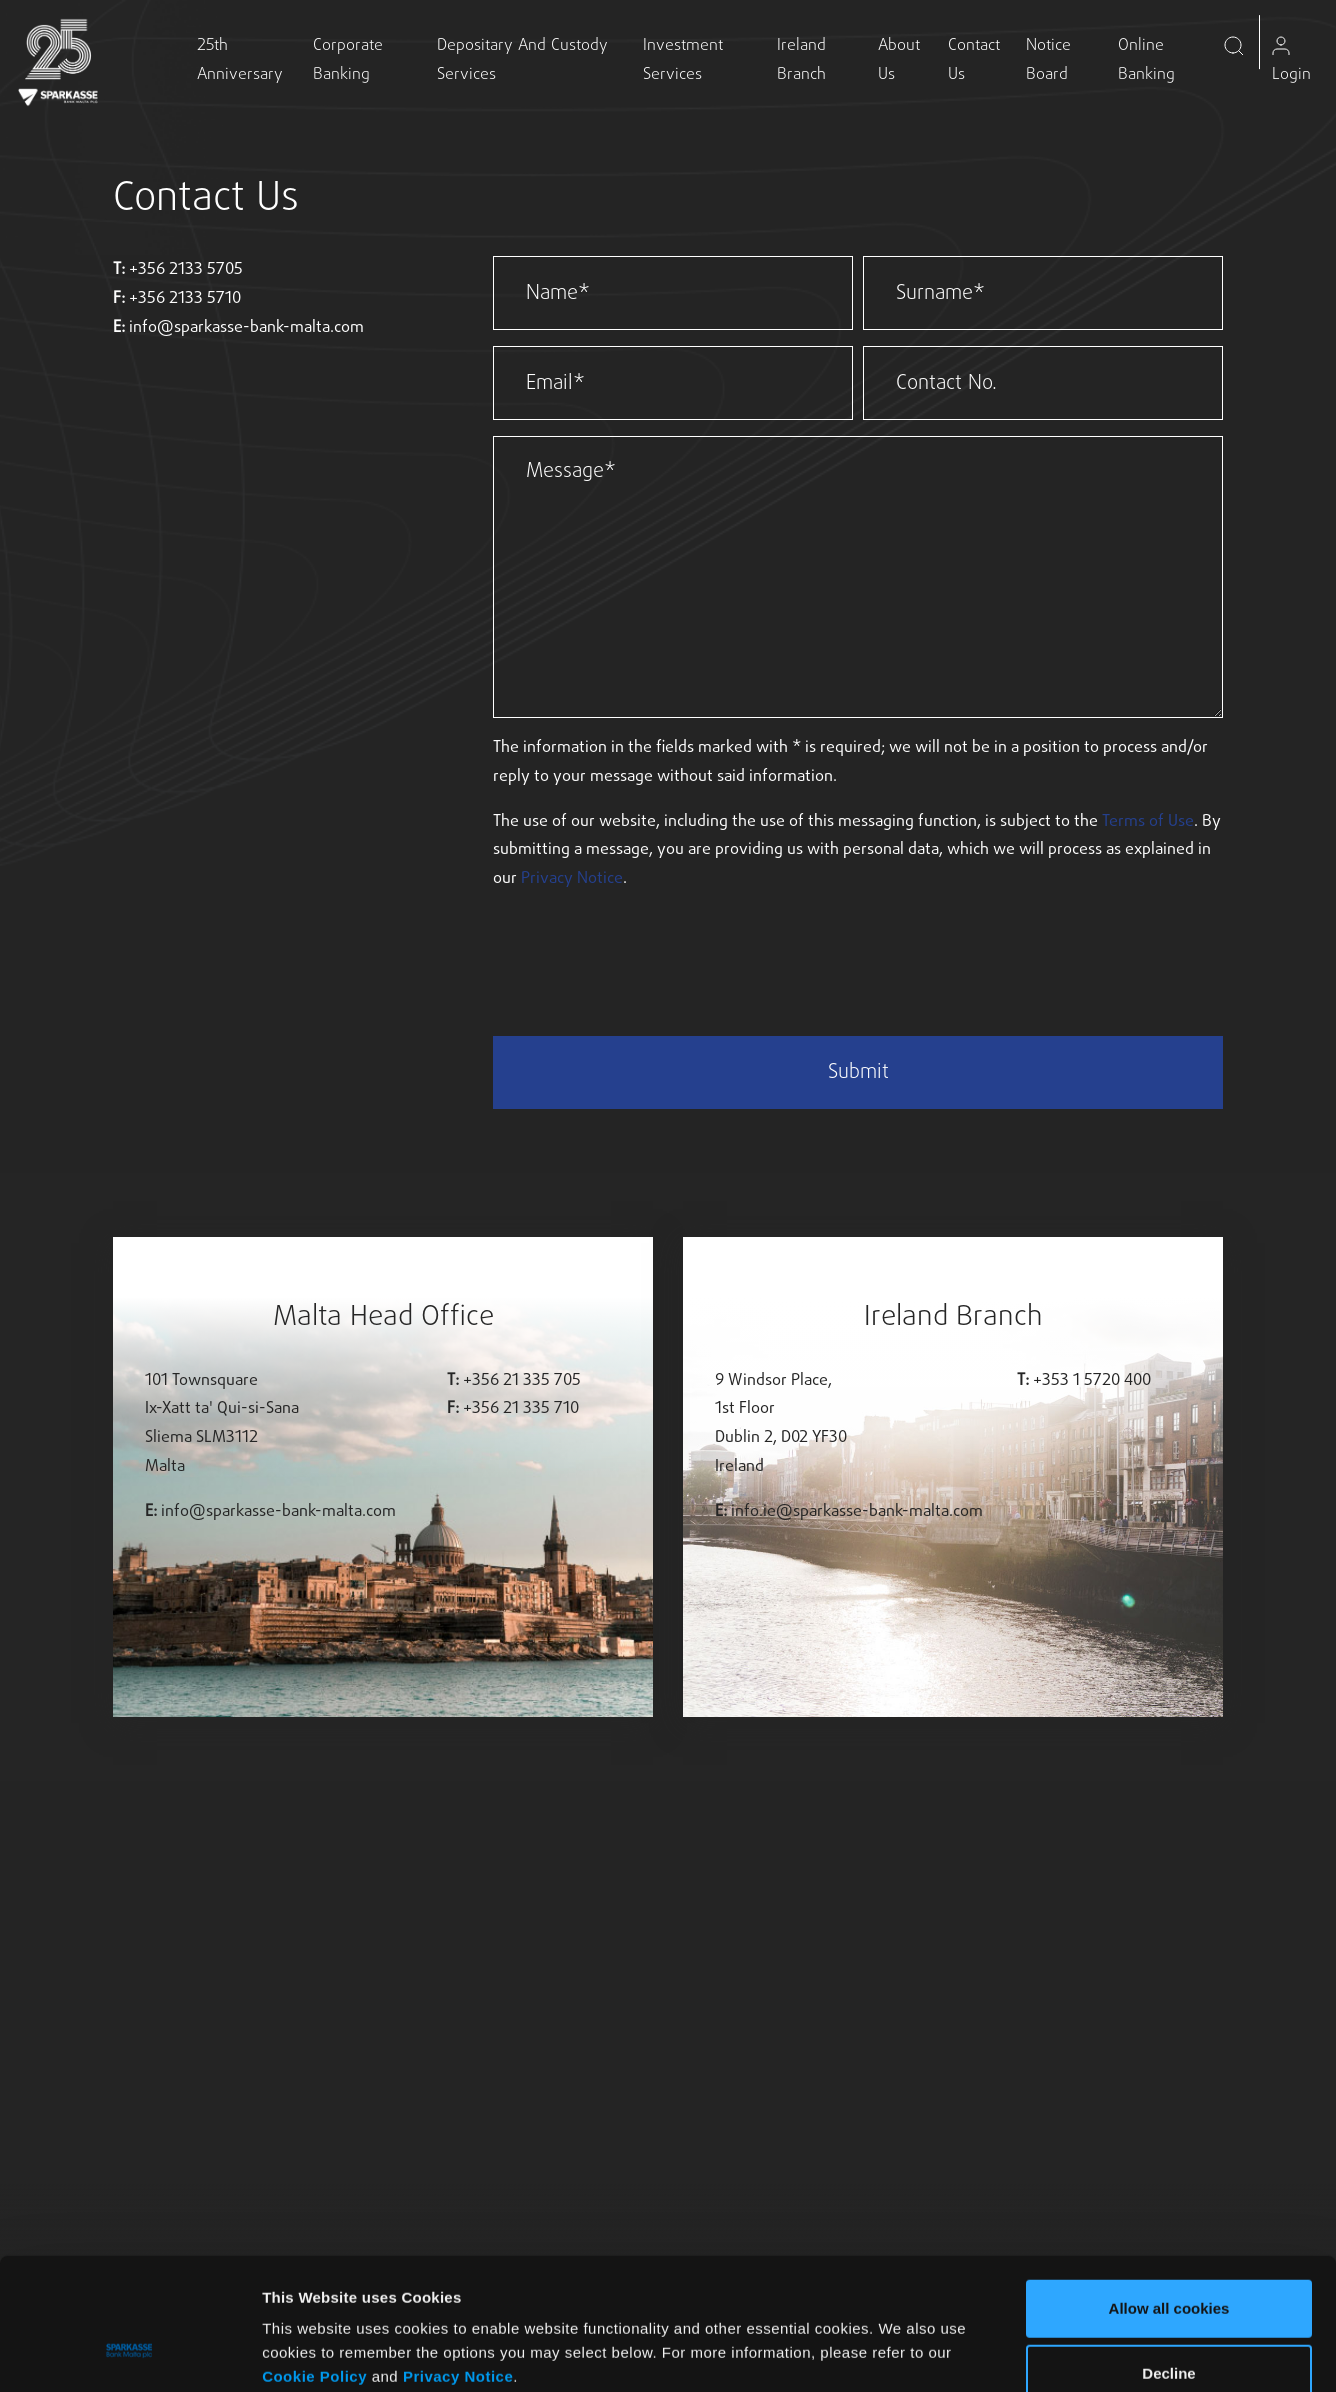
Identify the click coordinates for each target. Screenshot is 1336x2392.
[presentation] (645, 949)
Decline (1168, 2260)
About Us (899, 60)
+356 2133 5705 (186, 270)
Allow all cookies (1169, 2194)
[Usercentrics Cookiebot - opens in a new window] (129, 2353)
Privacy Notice (458, 2262)
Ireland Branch (801, 60)
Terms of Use (1148, 822)
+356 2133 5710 (185, 299)
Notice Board (1048, 60)
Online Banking (1146, 60)
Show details (1040, 2352)
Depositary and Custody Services (522, 60)
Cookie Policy (314, 2262)
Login (1291, 61)
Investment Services (683, 60)
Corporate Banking (348, 60)
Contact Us (974, 60)
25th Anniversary (240, 60)
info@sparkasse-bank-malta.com (246, 328)
